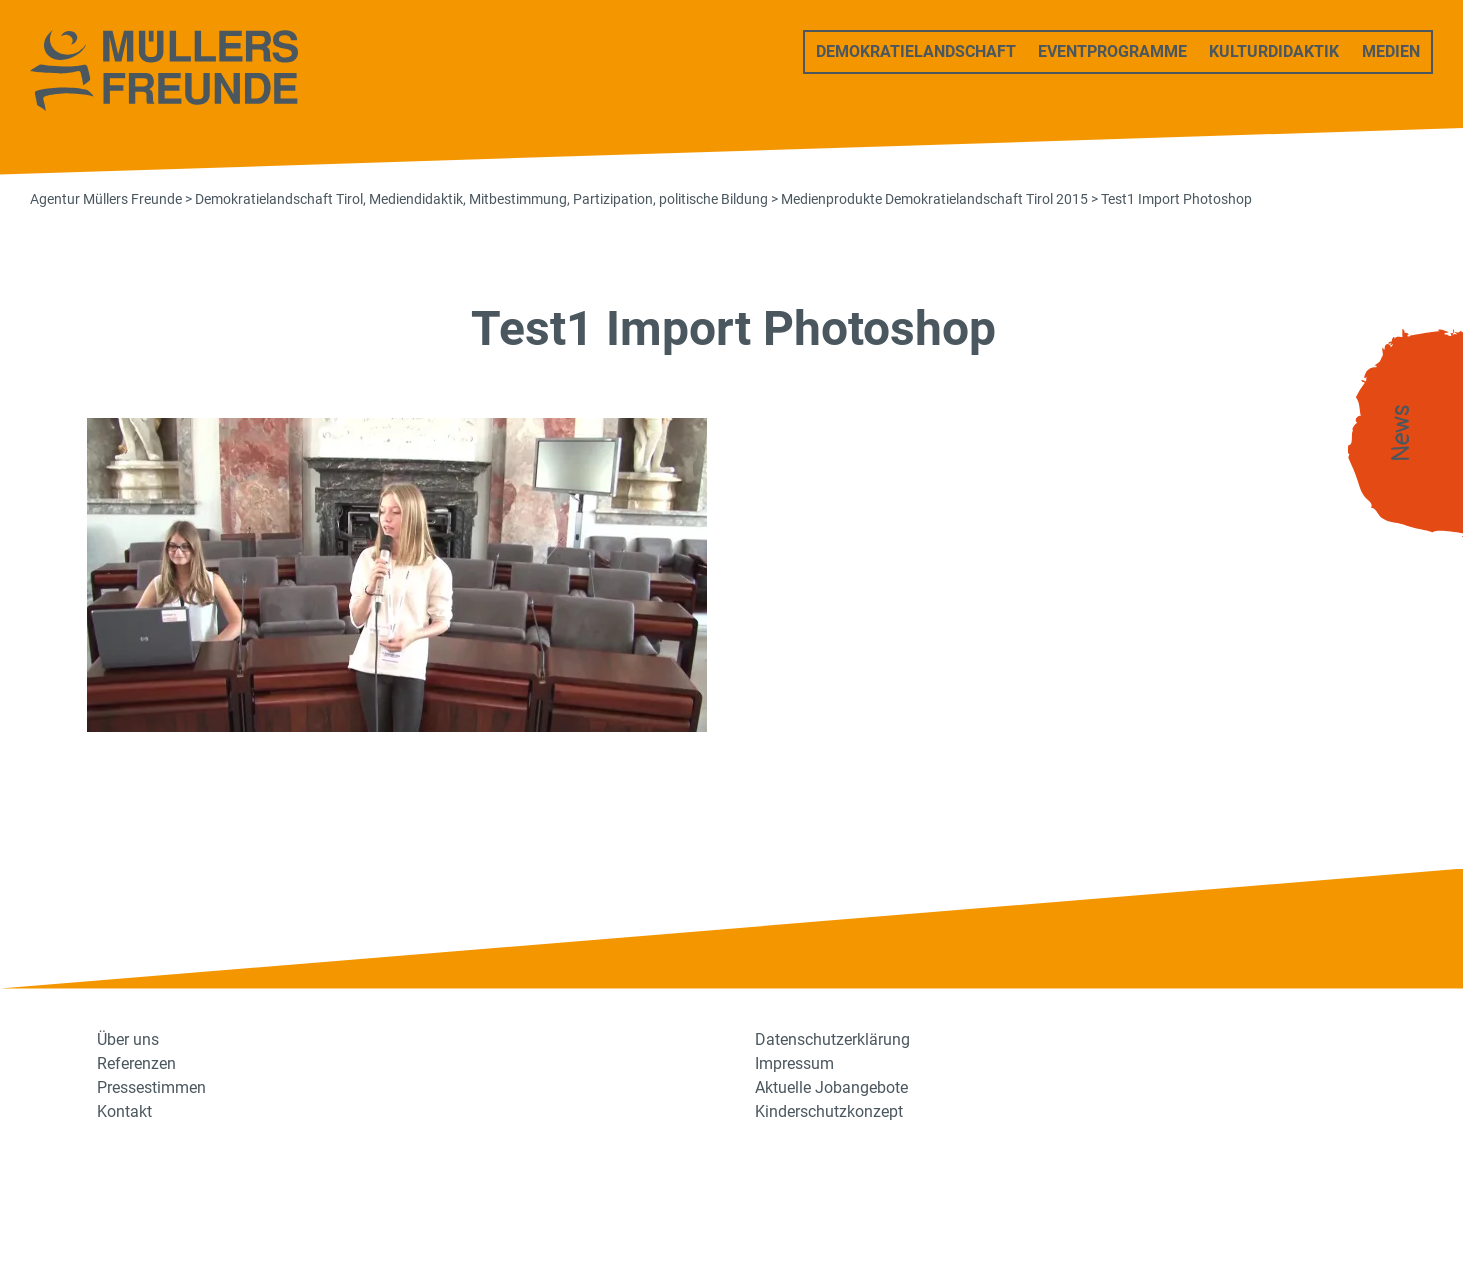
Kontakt (124, 1111)
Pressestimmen (151, 1087)
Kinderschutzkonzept (829, 1111)
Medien (1391, 51)
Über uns (128, 1039)
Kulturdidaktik (1274, 51)
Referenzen (136, 1063)
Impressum (794, 1063)
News (1401, 433)
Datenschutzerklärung (832, 1039)
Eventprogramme (1112, 51)
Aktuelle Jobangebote (831, 1087)
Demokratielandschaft (916, 51)
